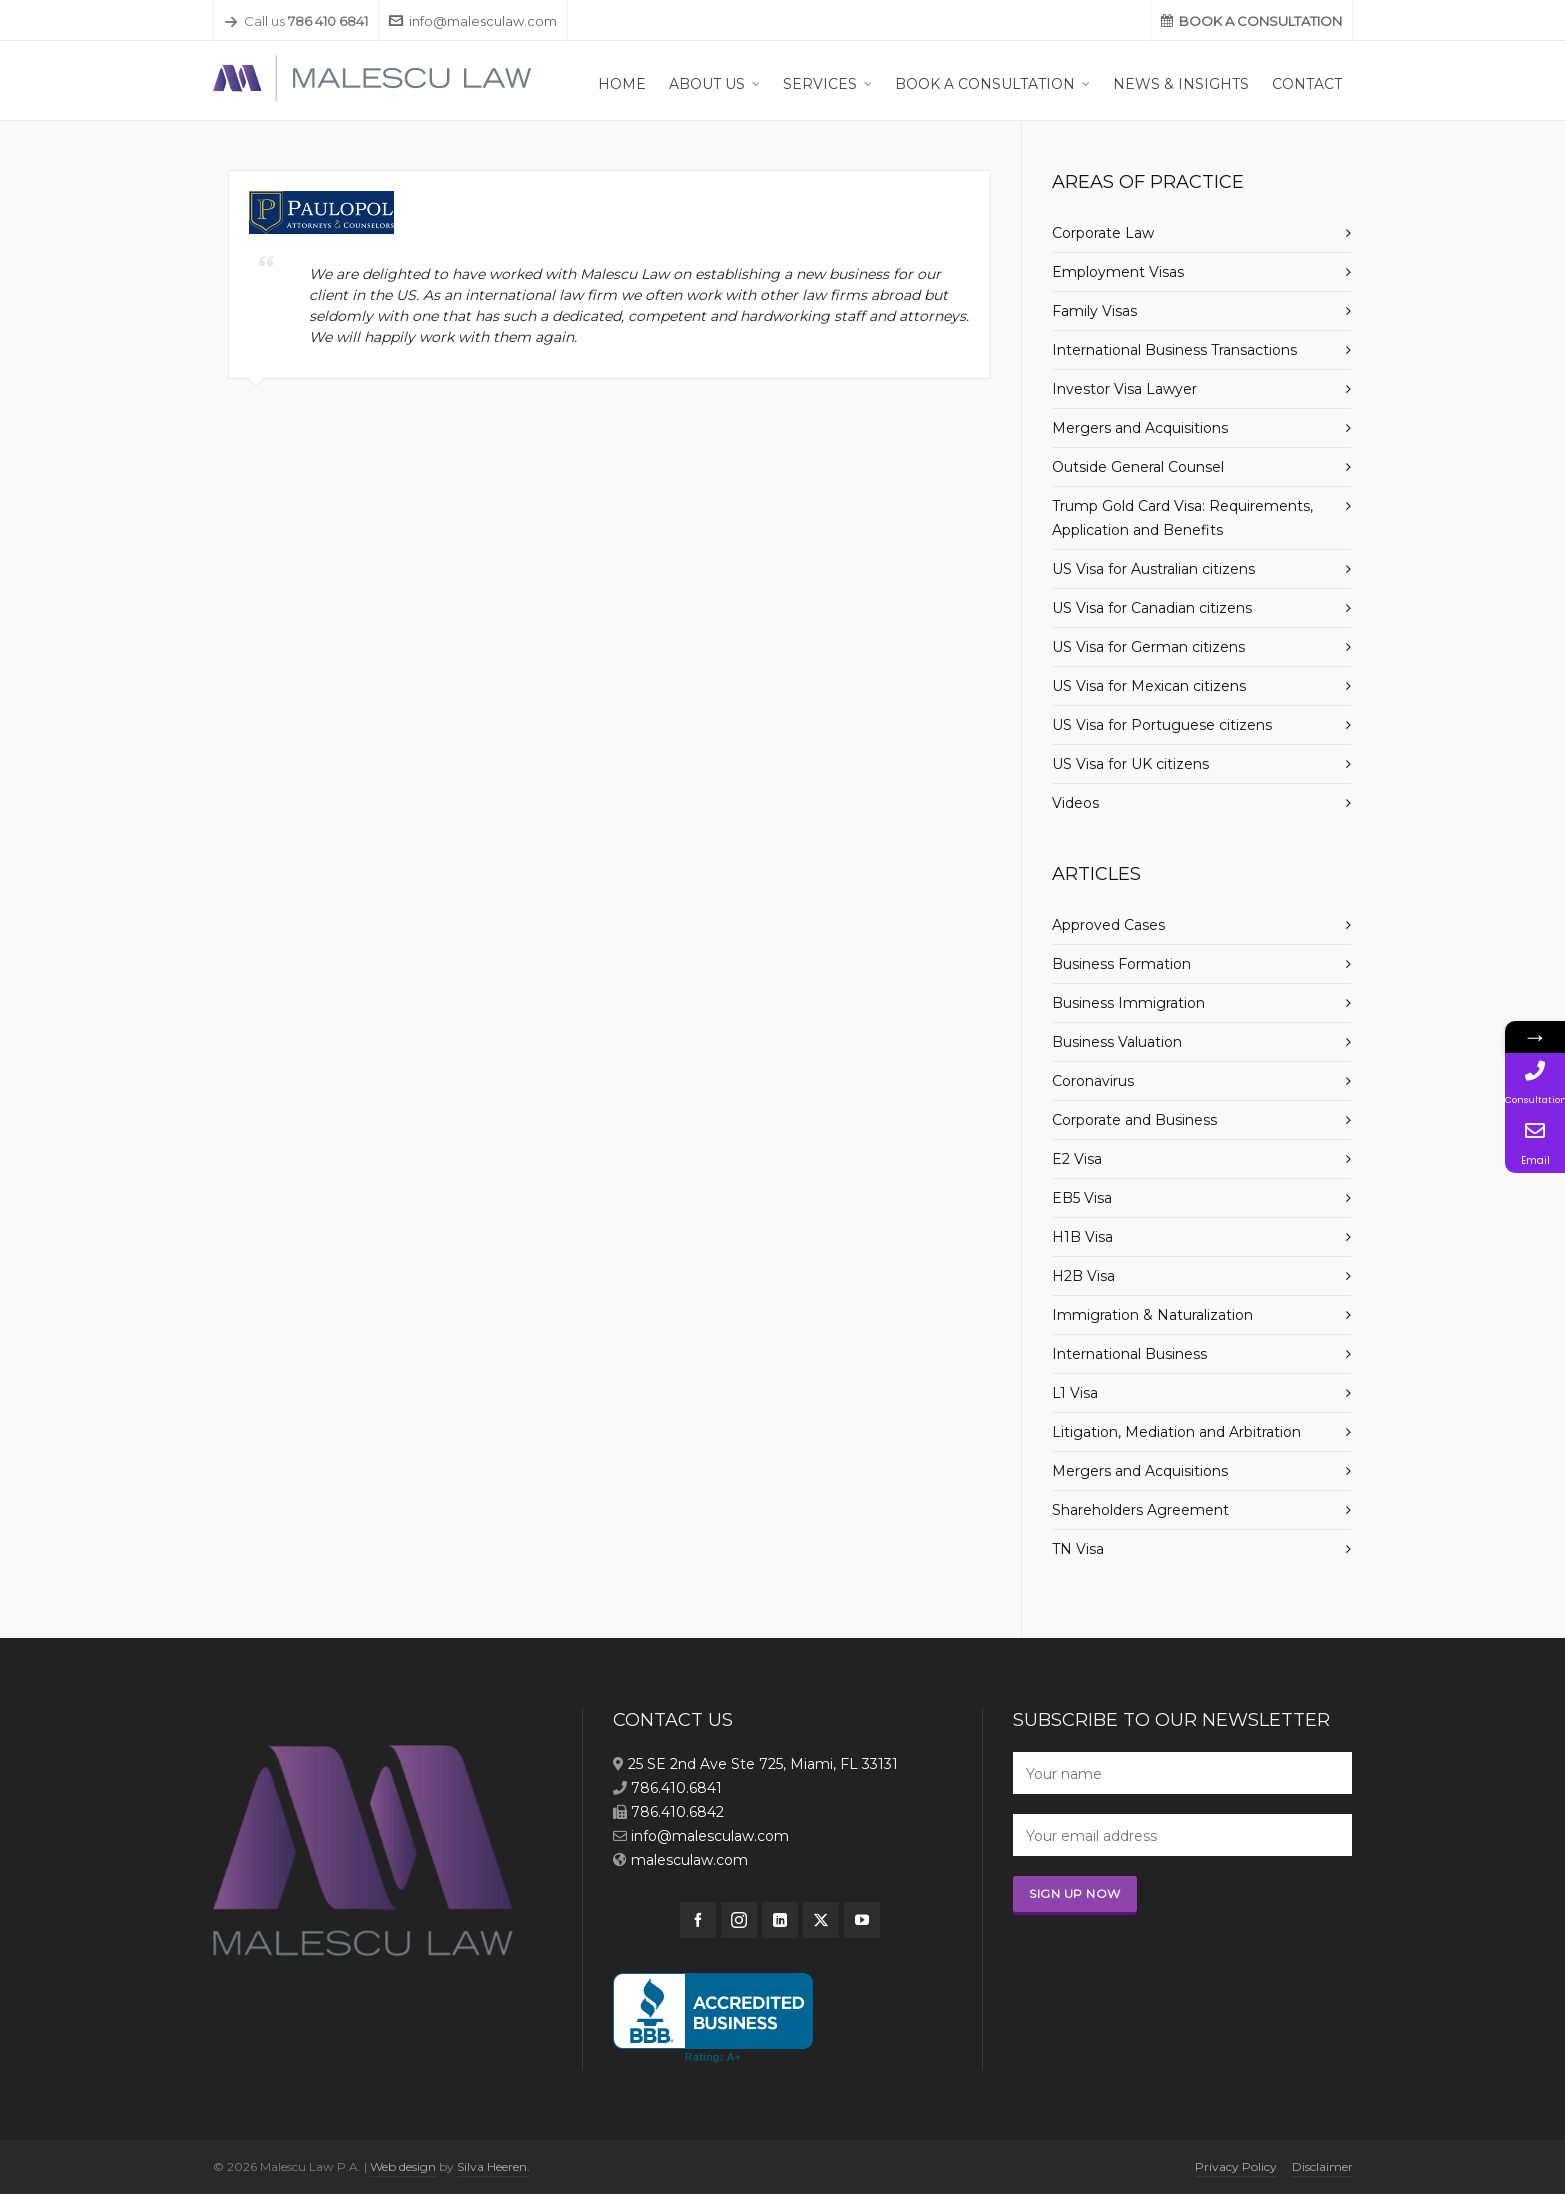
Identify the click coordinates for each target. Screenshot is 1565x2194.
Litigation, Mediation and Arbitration (1176, 1432)
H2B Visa (1083, 1276)
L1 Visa (1075, 1393)
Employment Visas (1118, 272)
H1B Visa (1082, 1237)
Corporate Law (1103, 233)
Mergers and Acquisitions (1140, 428)
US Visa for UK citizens (1130, 764)
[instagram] (739, 1920)
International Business (1129, 1354)
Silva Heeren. (493, 2166)
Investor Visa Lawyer (1124, 389)
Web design (403, 2166)
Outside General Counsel (1138, 467)
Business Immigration (1128, 1003)
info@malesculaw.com (473, 21)
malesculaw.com (689, 1860)
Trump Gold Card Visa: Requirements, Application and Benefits (1182, 518)
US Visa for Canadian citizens (1152, 608)
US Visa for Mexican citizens (1149, 686)
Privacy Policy (1236, 2166)
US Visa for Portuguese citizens (1162, 725)
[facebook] (698, 1920)
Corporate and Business (1134, 1120)
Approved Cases (1108, 925)
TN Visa (1078, 1549)
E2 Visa (1077, 1159)
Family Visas (1094, 311)
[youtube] (862, 1920)
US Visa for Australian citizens (1153, 569)
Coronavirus (1093, 1081)
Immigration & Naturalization (1152, 1315)
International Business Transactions (1174, 350)
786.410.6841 (676, 1788)
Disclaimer (1322, 2166)
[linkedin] (780, 1920)
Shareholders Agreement (1140, 1510)
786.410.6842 (677, 1812)
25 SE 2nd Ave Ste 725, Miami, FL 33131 (763, 1764)
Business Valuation (1117, 1042)
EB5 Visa (1082, 1198)
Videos (1075, 803)
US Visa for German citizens (1148, 647)
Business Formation (1121, 964)
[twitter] (821, 1920)
